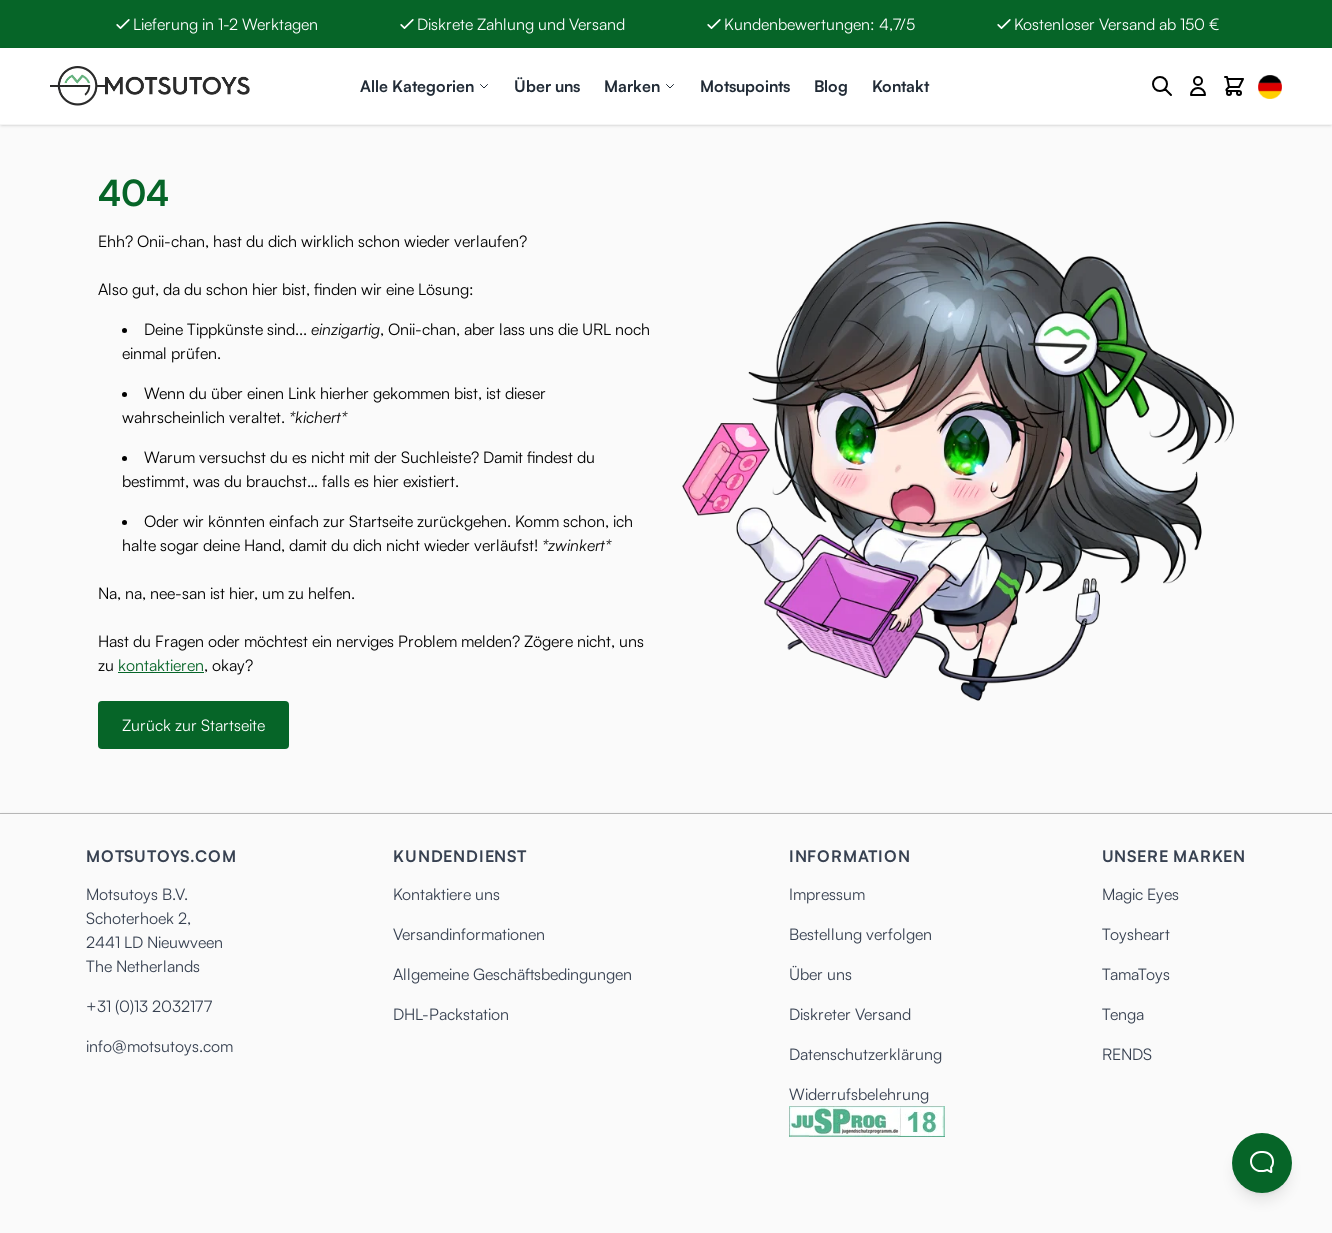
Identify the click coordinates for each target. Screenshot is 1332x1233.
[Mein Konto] (1198, 86)
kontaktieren (161, 665)
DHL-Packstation (451, 1014)
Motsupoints (745, 86)
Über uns (547, 86)
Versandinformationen (469, 934)
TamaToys (1136, 974)
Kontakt (900, 86)
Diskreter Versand (850, 1014)
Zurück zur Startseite (193, 725)
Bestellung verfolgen (860, 934)
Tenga (1123, 1014)
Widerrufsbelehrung (859, 1094)
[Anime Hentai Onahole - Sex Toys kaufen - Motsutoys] (150, 86)
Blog (831, 86)
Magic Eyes (1140, 894)
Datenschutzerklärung (865, 1054)
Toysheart (1136, 934)
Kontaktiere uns (446, 894)
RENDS (1127, 1054)
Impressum (827, 894)
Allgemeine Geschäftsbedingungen (512, 974)
